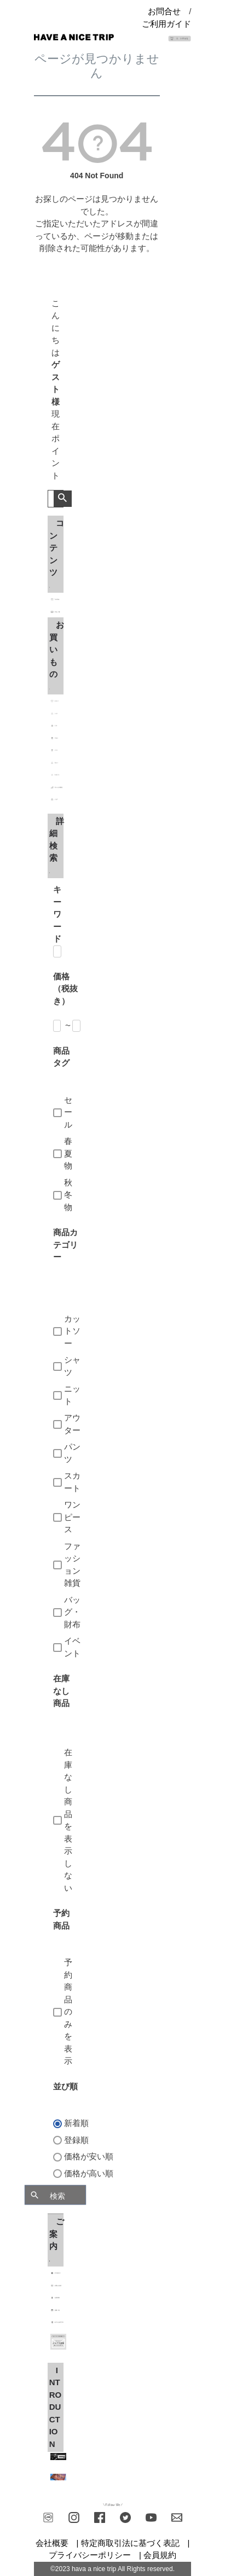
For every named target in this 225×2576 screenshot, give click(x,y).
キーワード (57, 914)
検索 (63, 498)
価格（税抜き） (65, 989)
